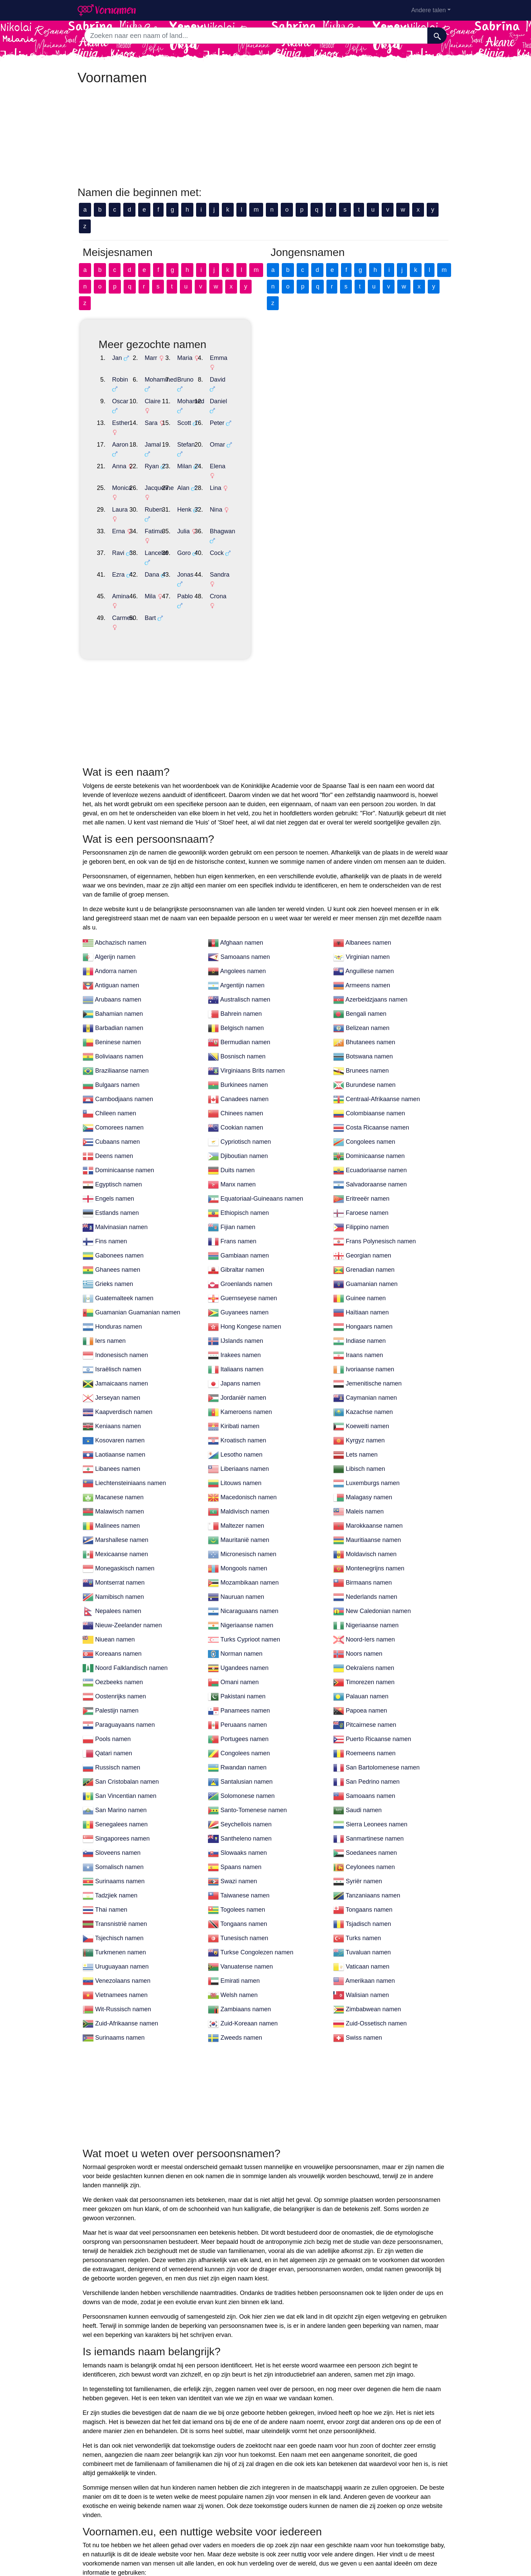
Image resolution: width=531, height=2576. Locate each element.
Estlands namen (117, 1094)
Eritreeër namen (367, 1079)
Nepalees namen (118, 1492)
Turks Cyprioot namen (250, 1520)
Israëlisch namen (118, 1250)
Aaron (120, 408)
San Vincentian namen (125, 1677)
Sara (201, 395)
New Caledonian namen (378, 1492)
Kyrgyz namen (365, 1321)
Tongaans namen (369, 1790)
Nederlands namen (371, 1478)
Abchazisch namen (120, 823)
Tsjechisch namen (119, 1819)
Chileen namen (115, 994)
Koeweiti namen (367, 1307)
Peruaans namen (243, 1606)
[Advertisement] (265, 138)
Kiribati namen (239, 1307)
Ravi (118, 470)
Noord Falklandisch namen (131, 1549)
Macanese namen (119, 1378)
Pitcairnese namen (371, 1606)
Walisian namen (367, 1876)
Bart (200, 508)
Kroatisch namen (243, 1321)
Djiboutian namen (244, 1037)
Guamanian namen (372, 1165)
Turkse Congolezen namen (256, 1833)
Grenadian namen (370, 1150)
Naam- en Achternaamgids (244, 2544)
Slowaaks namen (243, 1734)
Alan (283, 433)
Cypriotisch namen (245, 1022)
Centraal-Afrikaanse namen (383, 980)
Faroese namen (367, 1094)
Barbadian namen (119, 909)
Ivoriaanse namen (370, 1250)
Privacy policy (304, 2544)
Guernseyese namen (248, 1179)
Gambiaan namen (244, 1136)
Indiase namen (366, 1222)
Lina (365, 433)
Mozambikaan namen (249, 1463)
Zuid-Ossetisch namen (376, 1904)
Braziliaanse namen (122, 951)
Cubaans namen (117, 1022)
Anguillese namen (369, 852)
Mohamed (290, 383)
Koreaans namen (118, 1534)
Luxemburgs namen (373, 1364)
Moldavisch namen (371, 1435)
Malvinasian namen (121, 1108)
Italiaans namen (241, 1250)
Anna (119, 420)
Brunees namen (367, 951)
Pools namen (113, 1620)
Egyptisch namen (118, 1065)
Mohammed (211, 370)
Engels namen (114, 1079)
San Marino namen (121, 1691)
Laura (120, 445)
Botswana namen (369, 937)
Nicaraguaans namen (249, 1492)
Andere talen (428, 10)
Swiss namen (364, 1918)
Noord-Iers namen (370, 1520)
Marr (201, 358)
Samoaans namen (245, 838)
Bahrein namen (241, 895)
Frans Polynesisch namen (381, 1122)
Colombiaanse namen (375, 994)
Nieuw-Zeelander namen (128, 1506)
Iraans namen (364, 1236)
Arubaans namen (118, 880)
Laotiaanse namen (120, 1335)
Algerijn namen (115, 838)
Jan (117, 358)
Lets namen (362, 1335)
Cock (367, 470)
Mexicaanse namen (121, 1435)
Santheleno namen (246, 1719)
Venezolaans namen (122, 1862)
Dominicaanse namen (375, 1037)
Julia (283, 458)
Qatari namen (113, 1634)
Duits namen (237, 1051)
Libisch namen (365, 1350)
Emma (369, 358)
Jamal (203, 408)
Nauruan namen (242, 1478)
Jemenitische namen (374, 1264)
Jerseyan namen (117, 1278)
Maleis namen (365, 1392)
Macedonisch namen (248, 1378)
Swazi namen (238, 1762)
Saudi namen (364, 1691)
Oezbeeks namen (119, 1563)
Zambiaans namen (245, 1890)
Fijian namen (237, 1108)
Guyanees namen (244, 1193)
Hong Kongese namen (250, 1207)
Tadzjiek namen (116, 1776)
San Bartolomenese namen (383, 1648)
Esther (121, 395)
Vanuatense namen (246, 1847)
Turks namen (363, 1819)
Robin (120, 370)
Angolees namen (243, 852)
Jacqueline (209, 433)
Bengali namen (366, 895)
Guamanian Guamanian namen (137, 1193)
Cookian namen (241, 1008)
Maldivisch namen (244, 1392)
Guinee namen (366, 1179)
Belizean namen (367, 909)
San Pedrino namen (373, 1662)
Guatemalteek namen (124, 1179)
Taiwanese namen (245, 1776)
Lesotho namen (241, 1335)
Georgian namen (368, 1136)
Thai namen (111, 1790)
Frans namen (238, 1122)
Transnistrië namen (121, 1805)
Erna (118, 458)
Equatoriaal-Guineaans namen (261, 1079)
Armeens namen (367, 866)
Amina (120, 495)
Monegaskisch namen (124, 1449)
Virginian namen (368, 838)
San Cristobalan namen (127, 1662)
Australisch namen (245, 880)
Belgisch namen (242, 909)
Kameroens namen (246, 1293)
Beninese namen (118, 923)
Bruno (285, 370)
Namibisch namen (119, 1478)
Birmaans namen (369, 1463)
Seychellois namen (246, 1705)
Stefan (286, 408)
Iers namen (110, 1222)
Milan (284, 420)
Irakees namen (240, 1236)
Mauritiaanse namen (373, 1421)
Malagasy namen (369, 1378)
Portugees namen (244, 1620)
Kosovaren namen (120, 1321)
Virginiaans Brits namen (252, 951)
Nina (366, 445)
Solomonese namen (247, 1677)
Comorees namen (119, 1008)
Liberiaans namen (244, 1350)
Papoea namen (366, 1591)
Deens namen (114, 1037)
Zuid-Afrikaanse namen (126, 1904)
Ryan (202, 420)
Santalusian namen (246, 1662)
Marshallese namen (121, 1421)
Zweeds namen (241, 1918)
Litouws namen (240, 1364)
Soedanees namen (371, 1734)
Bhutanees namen (370, 923)
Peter (367, 395)
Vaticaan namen (367, 1847)
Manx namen (238, 1065)
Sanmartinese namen (375, 1719)
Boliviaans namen (119, 937)
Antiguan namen (117, 866)
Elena (368, 420)
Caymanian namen (371, 1278)
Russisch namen (117, 1648)
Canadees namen (244, 980)
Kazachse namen (369, 1293)
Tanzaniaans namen (373, 1776)
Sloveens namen (118, 1734)
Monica (122, 433)
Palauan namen (367, 1577)
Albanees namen (368, 823)
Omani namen (239, 1563)
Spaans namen (240, 1748)
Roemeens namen (371, 1634)
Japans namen (240, 1264)
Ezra (118, 483)
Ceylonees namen (370, 1748)
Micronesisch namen (248, 1435)
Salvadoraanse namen (376, 1065)
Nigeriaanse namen (246, 1506)
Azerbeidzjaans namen (376, 880)
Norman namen (241, 1534)
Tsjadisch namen (368, 1805)
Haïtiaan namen (367, 1193)
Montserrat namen (120, 1463)
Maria (285, 358)
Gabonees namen (119, 1136)
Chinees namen (241, 994)
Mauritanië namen (244, 1421)
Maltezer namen (242, 1406)
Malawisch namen (119, 1392)
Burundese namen (371, 966)
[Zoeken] (437, 35)
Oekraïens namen (370, 1549)
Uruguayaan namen (122, 1847)
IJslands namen (241, 1222)
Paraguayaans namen (125, 1606)
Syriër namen (364, 1762)
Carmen (123, 508)
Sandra (370, 483)
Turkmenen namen (120, 1833)
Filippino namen (367, 1108)
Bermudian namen (245, 923)
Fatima (204, 458)
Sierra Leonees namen (376, 1705)
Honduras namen (118, 1207)
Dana (202, 483)
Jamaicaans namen (121, 1264)
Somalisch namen (119, 1748)
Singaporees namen (122, 1719)
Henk (284, 445)
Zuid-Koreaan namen (249, 1904)
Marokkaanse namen (374, 1406)
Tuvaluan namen (368, 1833)
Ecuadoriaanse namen (376, 1051)
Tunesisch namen (244, 1819)
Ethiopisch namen (244, 1094)
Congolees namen (370, 1022)
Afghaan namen (241, 823)
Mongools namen (243, 1449)
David (368, 370)
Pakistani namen (243, 1577)
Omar (367, 408)
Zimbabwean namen (373, 1890)
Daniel (368, 383)
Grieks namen (114, 1165)
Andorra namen (116, 852)
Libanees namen (117, 1350)
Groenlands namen (246, 1165)
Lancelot (206, 470)
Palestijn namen (117, 1591)
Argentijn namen (242, 866)
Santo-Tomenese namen (253, 1691)
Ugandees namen (244, 1549)
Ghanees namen (117, 1150)
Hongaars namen (369, 1207)
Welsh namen (239, 1876)
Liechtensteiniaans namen (130, 1364)
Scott (284, 395)
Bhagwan (372, 458)
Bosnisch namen (243, 937)
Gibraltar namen (242, 1150)
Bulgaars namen (117, 966)
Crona (368, 495)
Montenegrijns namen (375, 1449)
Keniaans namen (118, 1307)
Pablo (285, 495)
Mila (200, 495)
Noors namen (364, 1534)
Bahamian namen (119, 895)
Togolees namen (242, 1790)
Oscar (120, 383)
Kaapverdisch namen (123, 1293)
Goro (284, 470)
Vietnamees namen (121, 1876)
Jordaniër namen (243, 1278)
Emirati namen (240, 1862)
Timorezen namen (370, 1563)
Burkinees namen (244, 966)
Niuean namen (115, 1520)
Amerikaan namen (370, 1862)
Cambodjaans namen (124, 980)
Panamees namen (245, 1591)
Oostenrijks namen (120, 1577)
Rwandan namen (243, 1648)
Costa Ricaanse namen (377, 1008)
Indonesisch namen (121, 1236)
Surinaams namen (120, 1762)
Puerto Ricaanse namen (378, 1620)
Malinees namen (117, 1406)
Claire (203, 383)
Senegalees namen (121, 1705)
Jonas (285, 483)
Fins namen (111, 1122)
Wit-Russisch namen (123, 1890)
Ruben (204, 445)
